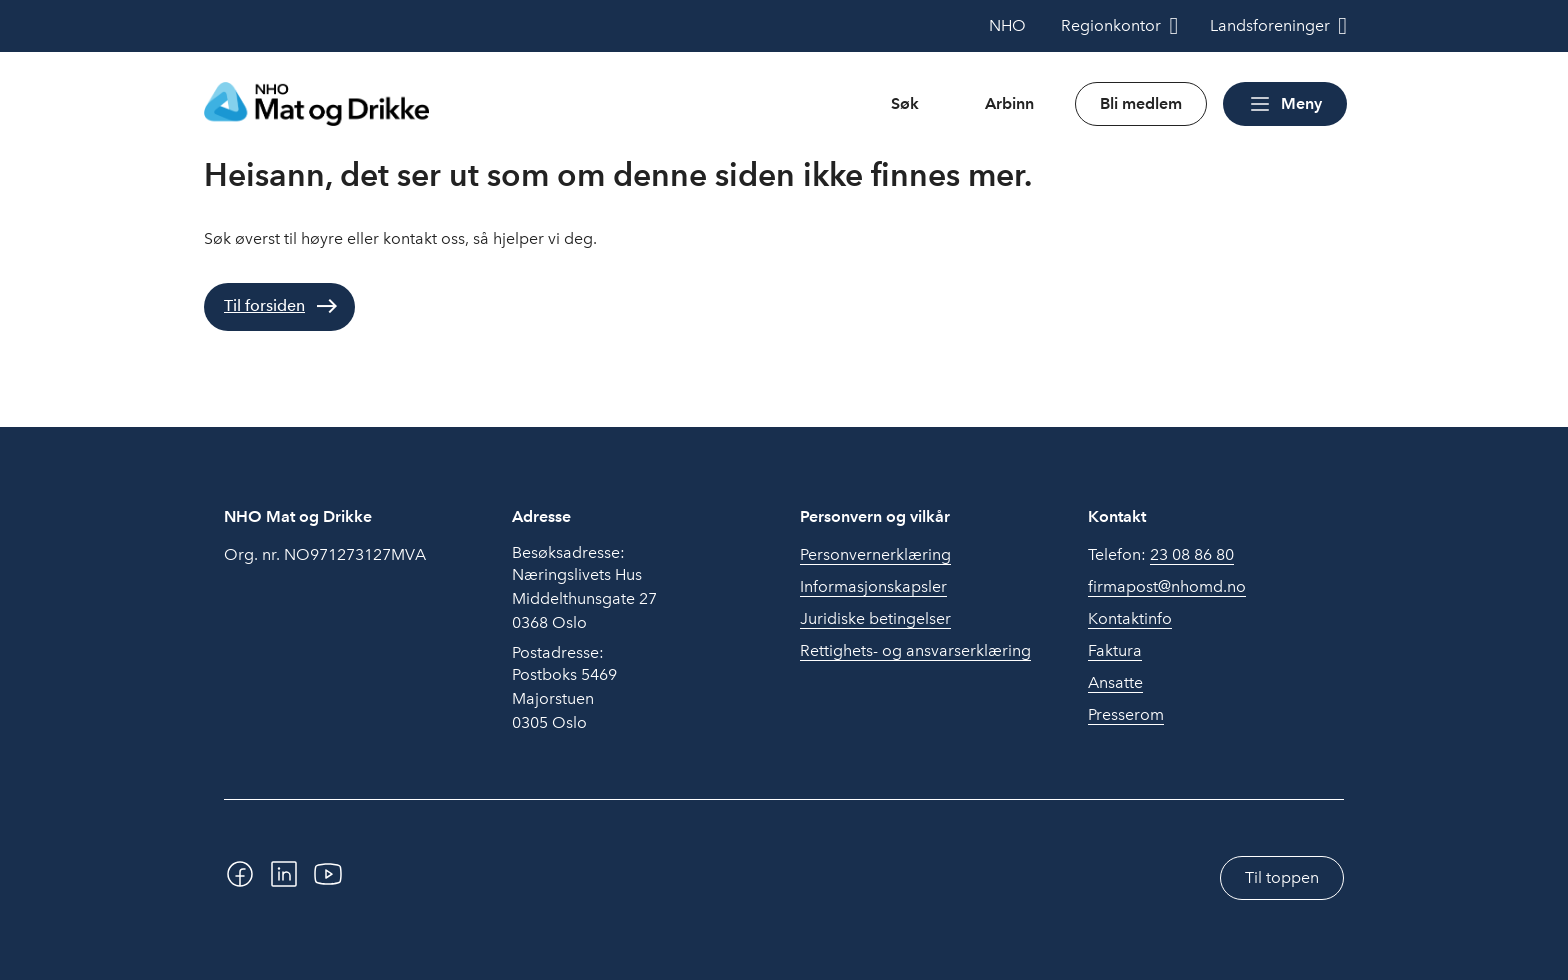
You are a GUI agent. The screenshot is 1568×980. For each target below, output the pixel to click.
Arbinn (1009, 103)
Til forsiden (264, 305)
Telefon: (1161, 555)
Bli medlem (1141, 103)
